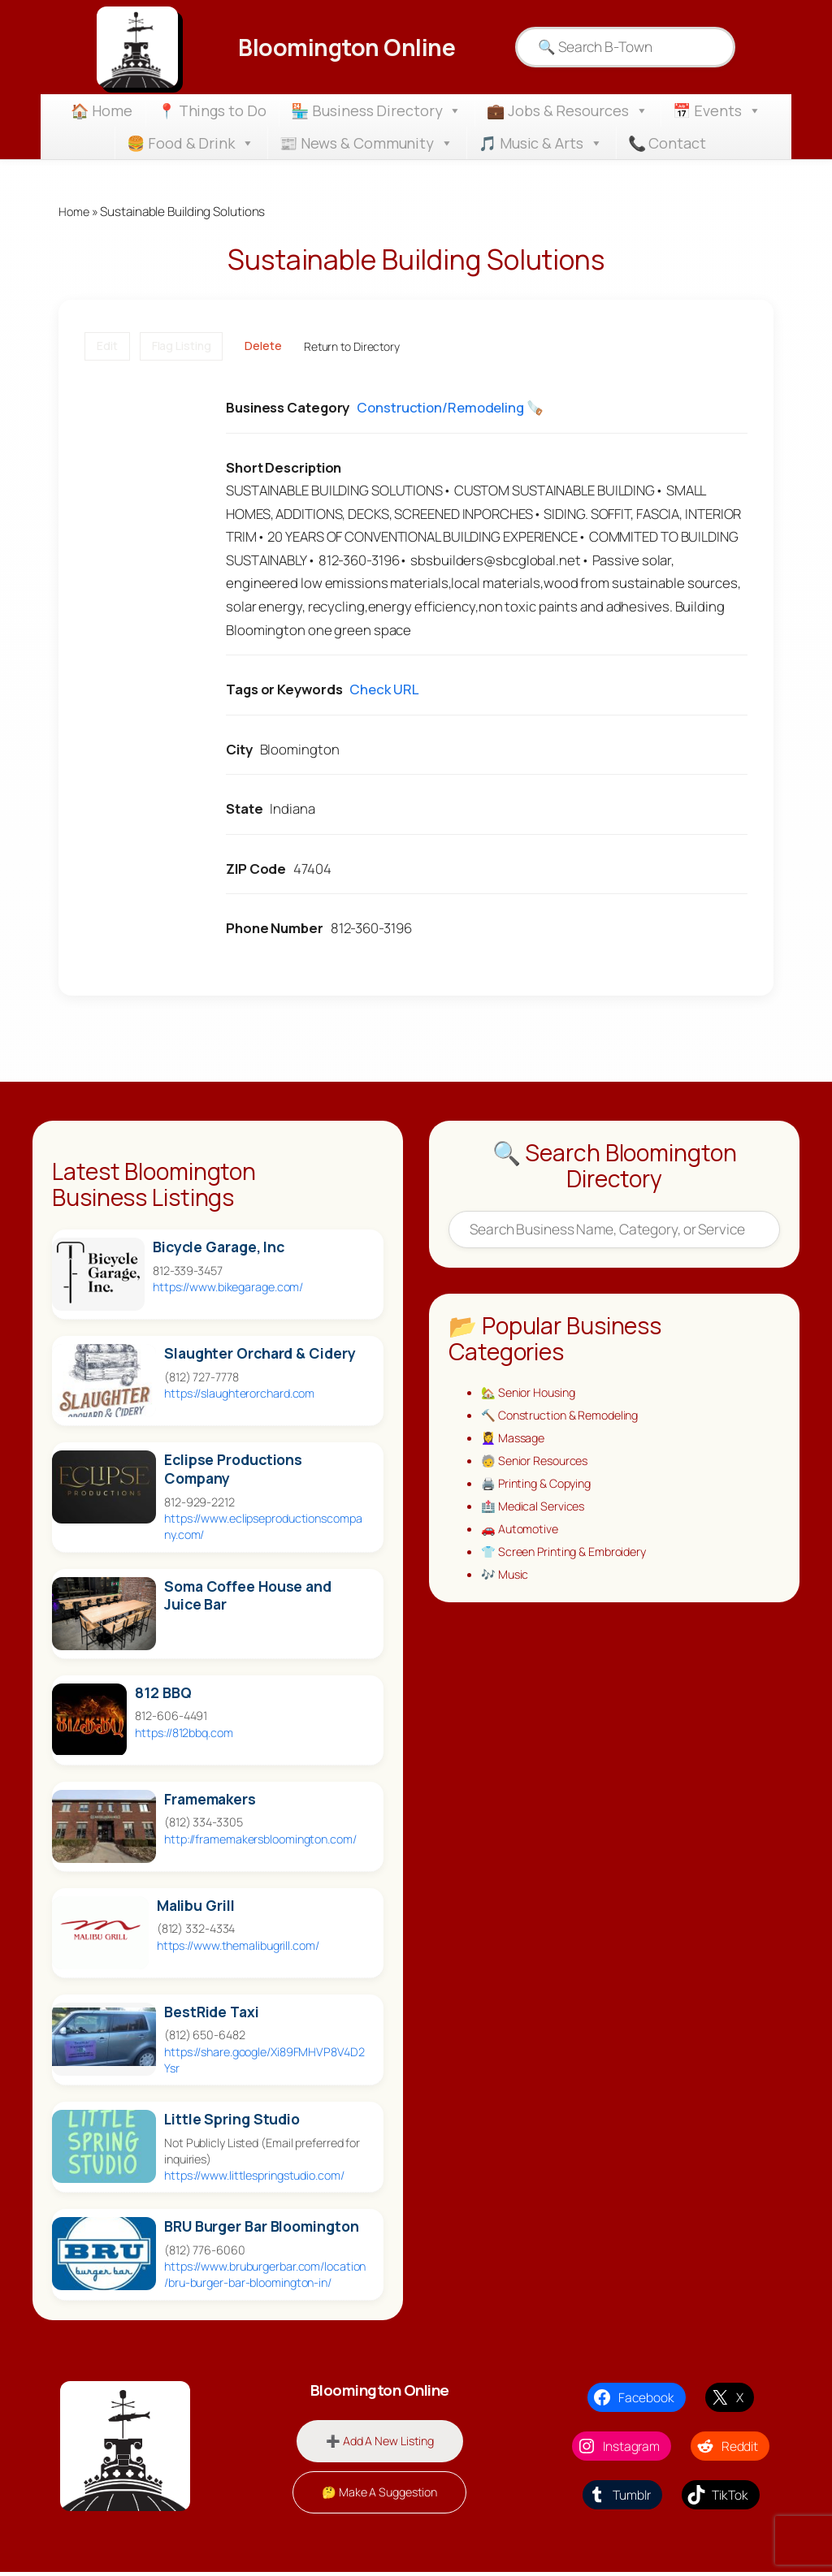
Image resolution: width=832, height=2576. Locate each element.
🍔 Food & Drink (190, 143)
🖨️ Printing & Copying (540, 1489)
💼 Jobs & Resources (567, 110)
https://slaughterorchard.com (239, 1395)
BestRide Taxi (211, 2012)
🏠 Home (101, 110)
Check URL (383, 690)
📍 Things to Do (212, 110)
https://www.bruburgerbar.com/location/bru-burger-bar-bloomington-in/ (265, 2276)
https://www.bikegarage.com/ (228, 1288)
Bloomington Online (346, 47)
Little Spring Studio (232, 2120)
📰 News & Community (366, 143)
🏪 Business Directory (376, 110)
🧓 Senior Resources (538, 1466)
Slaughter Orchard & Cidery (259, 1355)
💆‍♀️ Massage (515, 1441)
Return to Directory (352, 347)
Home (75, 212)
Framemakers (210, 1800)
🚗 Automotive (523, 1537)
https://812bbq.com (183, 1733)
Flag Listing (181, 347)
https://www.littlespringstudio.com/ (254, 2177)
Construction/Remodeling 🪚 (450, 409)
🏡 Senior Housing (531, 1394)
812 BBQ (163, 1693)
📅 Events (716, 110)
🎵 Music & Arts (541, 143)
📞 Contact (667, 143)
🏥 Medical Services (536, 1514)
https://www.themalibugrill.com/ (238, 1946)
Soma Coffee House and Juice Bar (248, 1596)
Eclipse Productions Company (233, 1470)
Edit (107, 347)
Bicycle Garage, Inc (218, 1248)
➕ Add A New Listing (379, 2442)
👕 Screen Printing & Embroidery (570, 1562)
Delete (263, 347)
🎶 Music (506, 1585)
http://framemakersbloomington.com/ (260, 1840)
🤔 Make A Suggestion (380, 2496)
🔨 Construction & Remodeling (566, 1418)
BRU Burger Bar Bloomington (261, 2228)
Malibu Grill (196, 1906)
